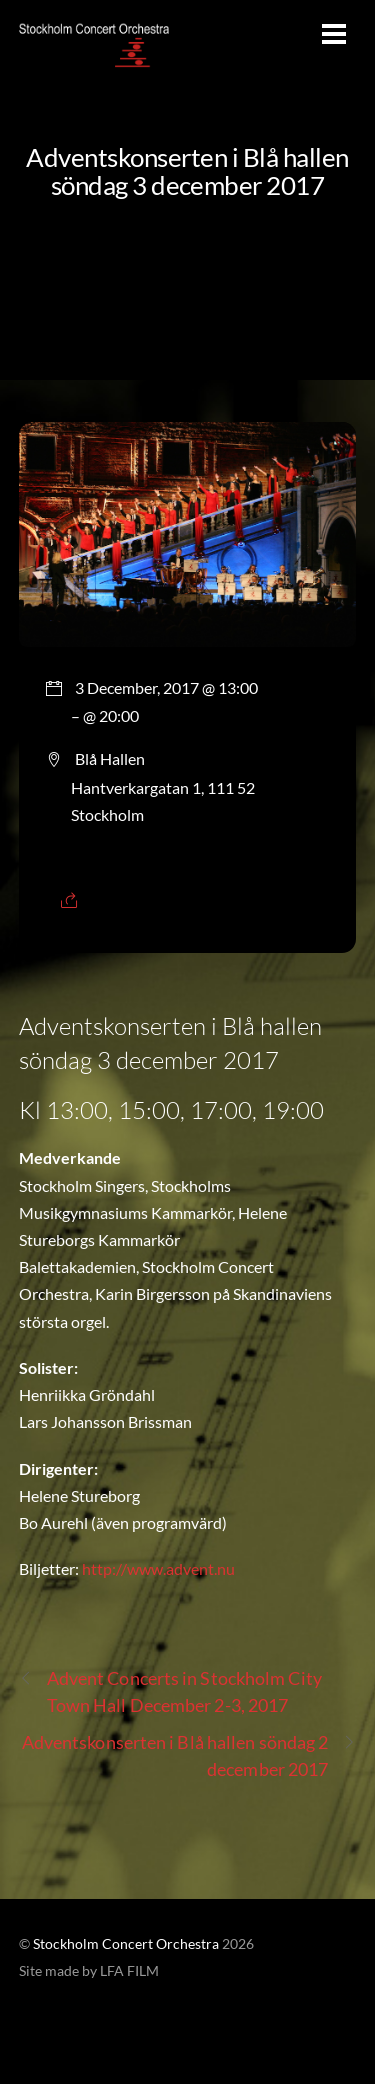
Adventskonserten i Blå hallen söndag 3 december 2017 (187, 171)
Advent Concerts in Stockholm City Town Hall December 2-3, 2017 (170, 1690)
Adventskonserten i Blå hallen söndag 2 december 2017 (189, 1754)
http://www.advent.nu (158, 1568)
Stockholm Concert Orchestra (126, 1944)
